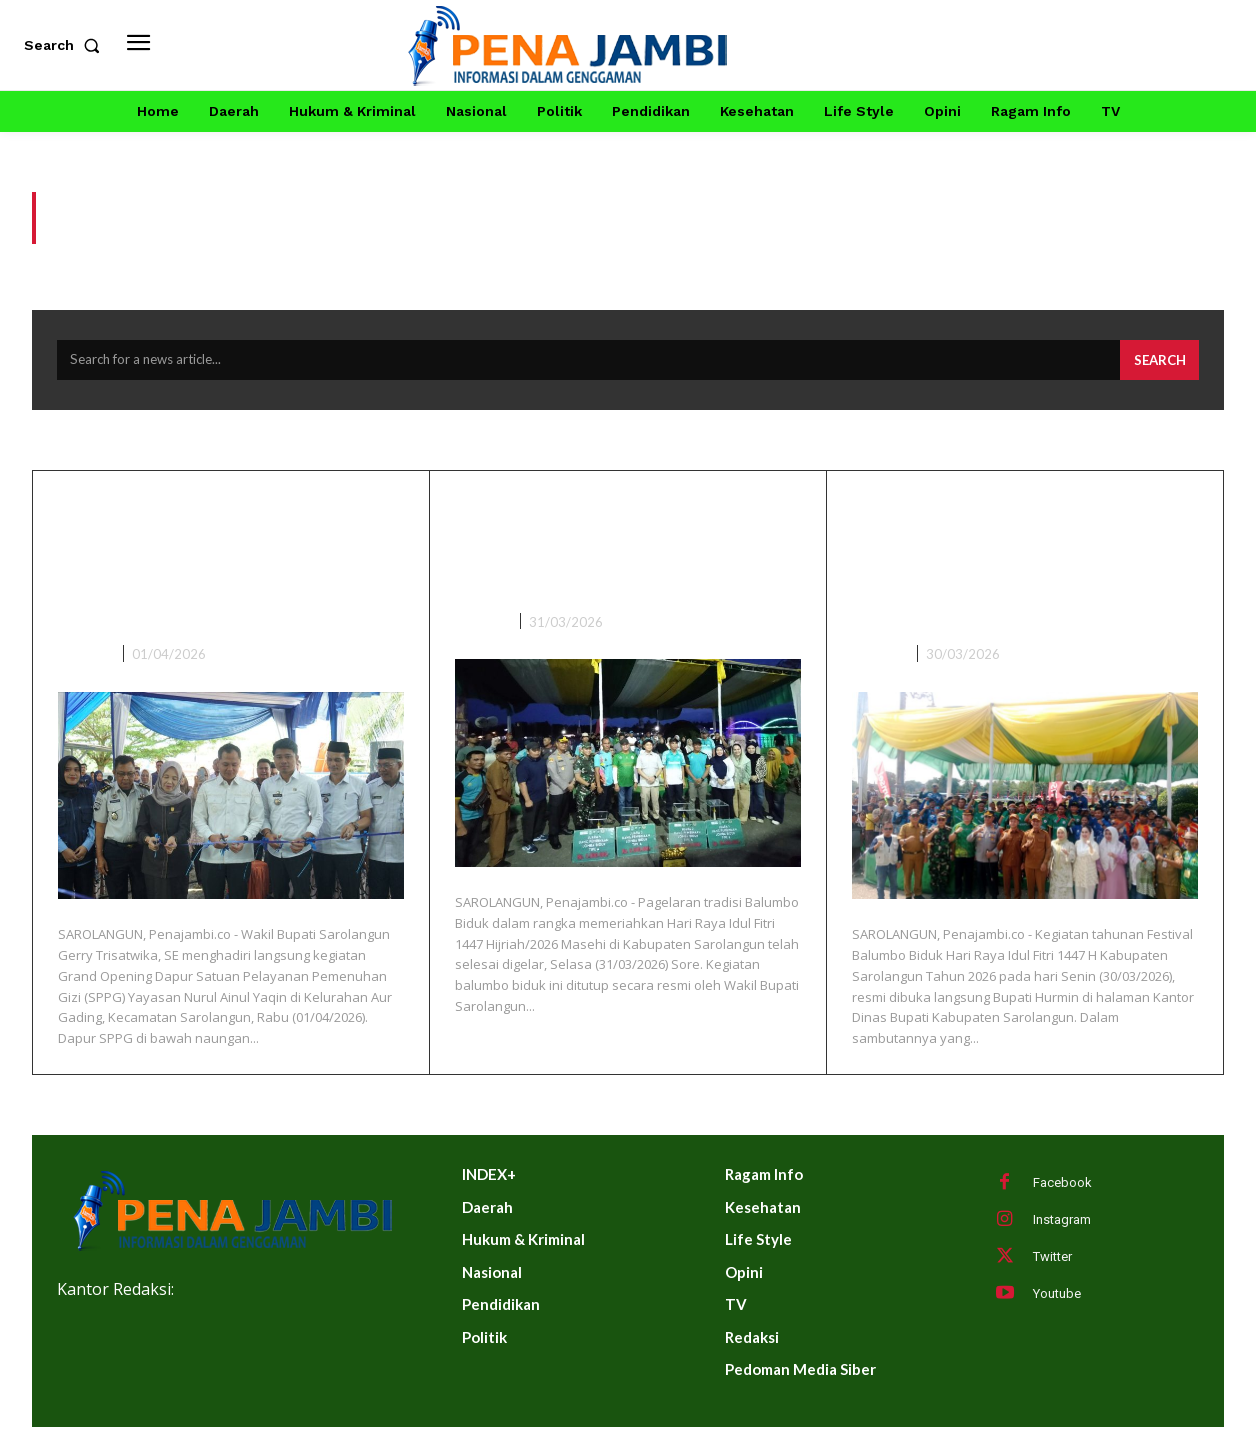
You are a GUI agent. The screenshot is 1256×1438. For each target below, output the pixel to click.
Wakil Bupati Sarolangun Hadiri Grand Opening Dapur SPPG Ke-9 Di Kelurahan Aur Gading (214, 570)
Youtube (1057, 1304)
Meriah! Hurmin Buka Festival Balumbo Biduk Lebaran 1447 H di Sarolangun (1000, 570)
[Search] (1156, 370)
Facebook (1062, 1193)
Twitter (1052, 1267)
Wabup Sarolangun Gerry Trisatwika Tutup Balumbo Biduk (621, 554)
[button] (66, 45)
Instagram (1062, 1230)
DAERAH (85, 664)
